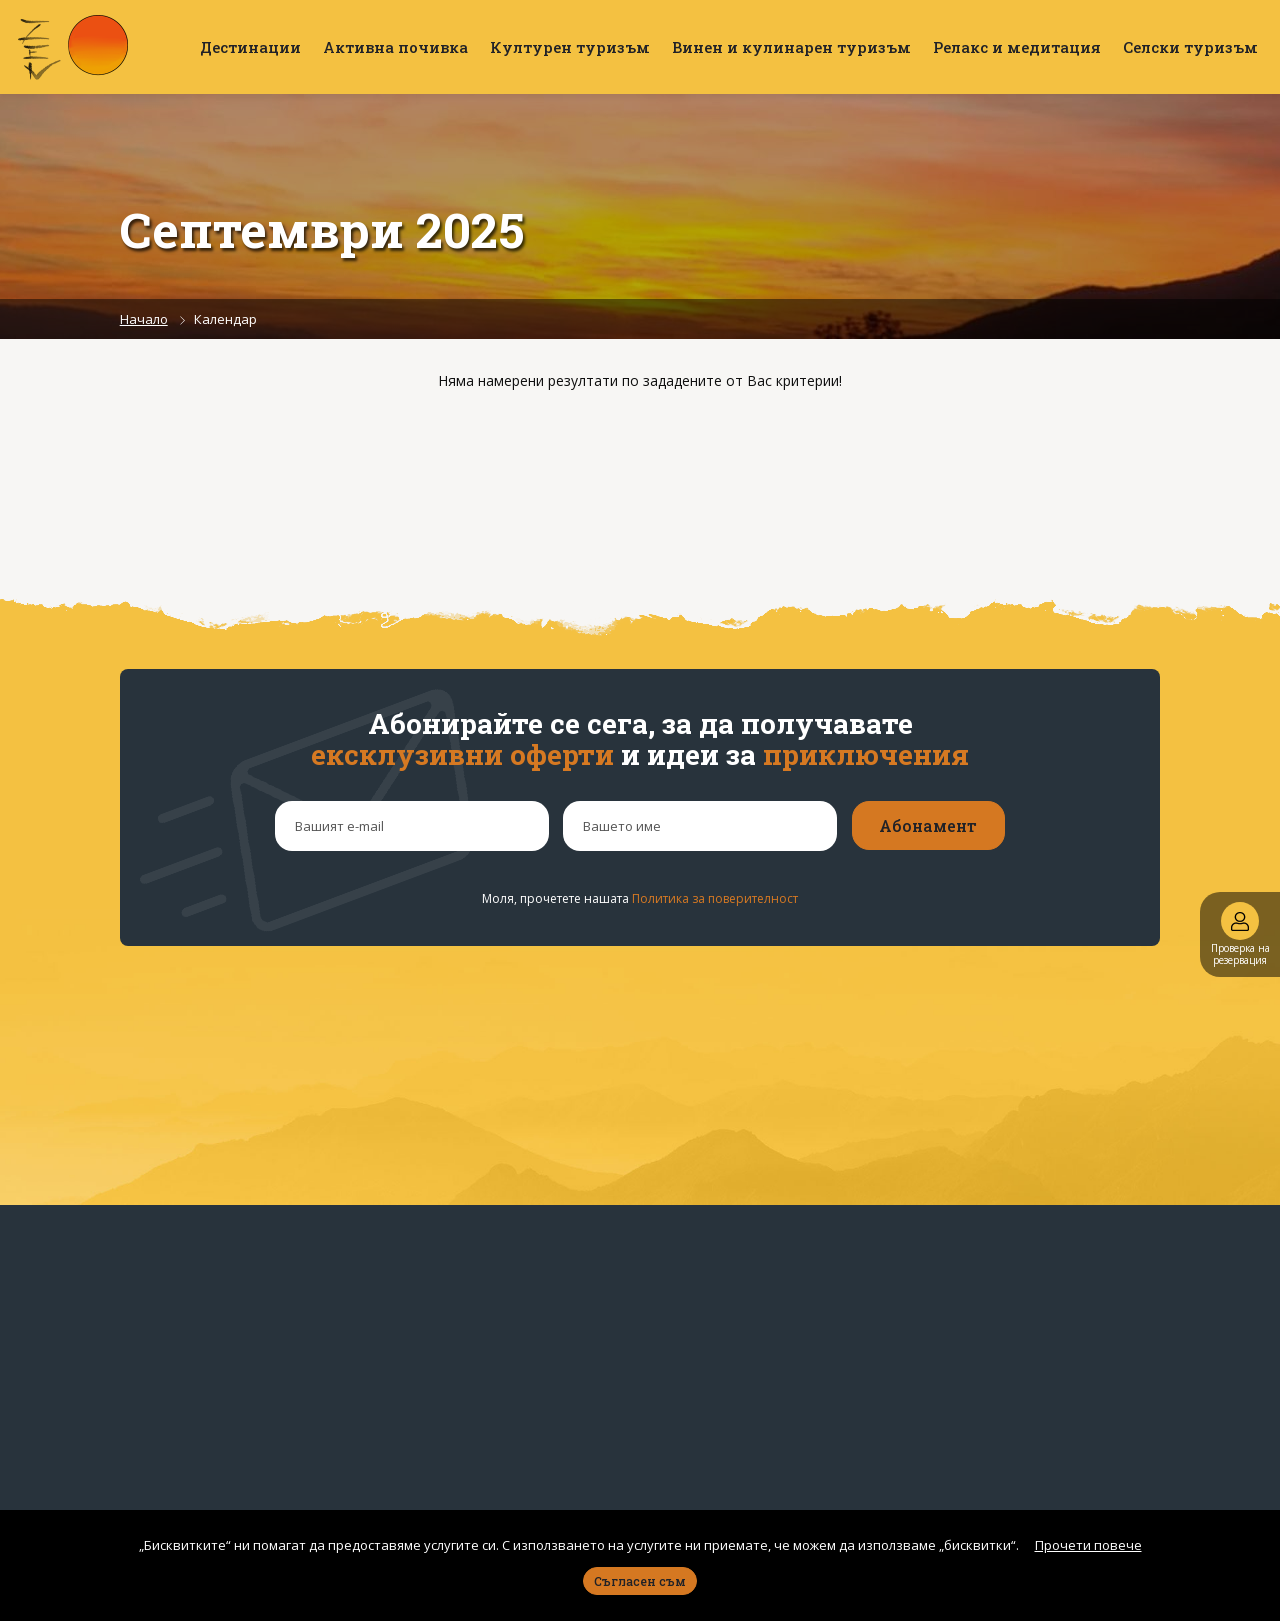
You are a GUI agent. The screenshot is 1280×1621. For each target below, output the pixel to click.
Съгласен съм (640, 1581)
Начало (144, 319)
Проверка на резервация (1240, 934)
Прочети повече (1088, 1545)
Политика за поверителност (715, 898)
